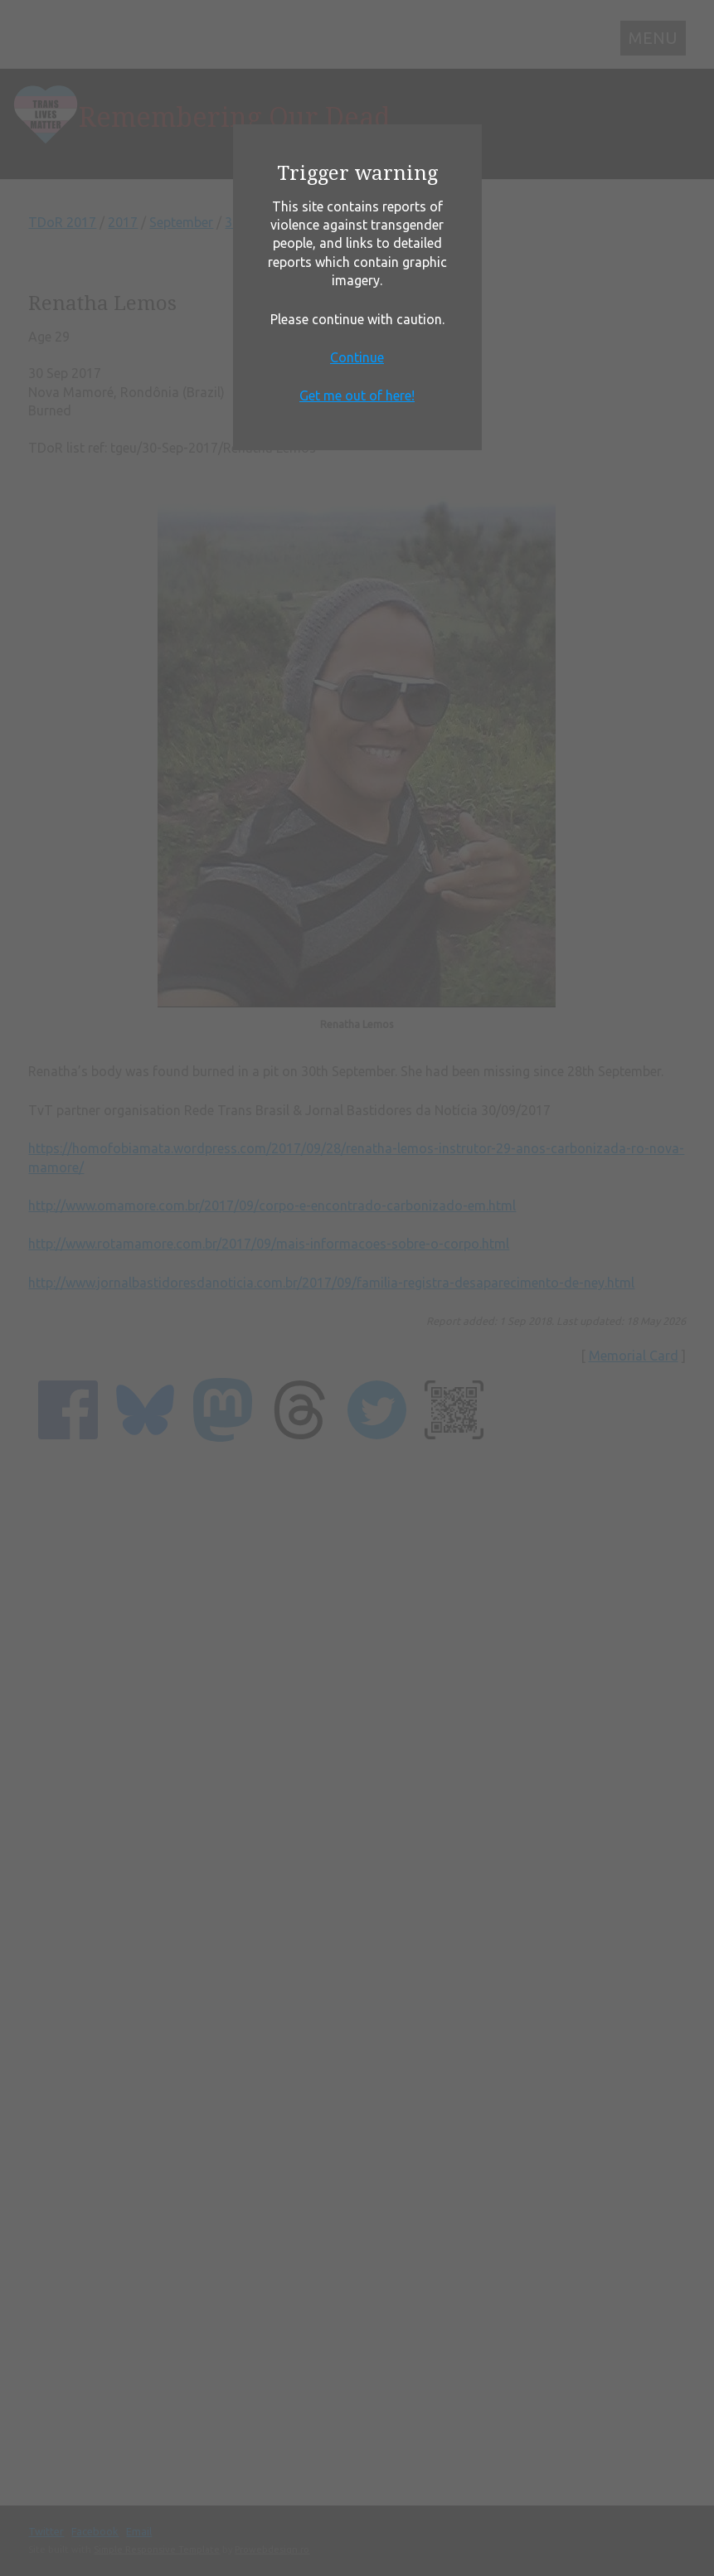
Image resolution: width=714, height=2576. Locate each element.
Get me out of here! (357, 395)
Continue (357, 357)
